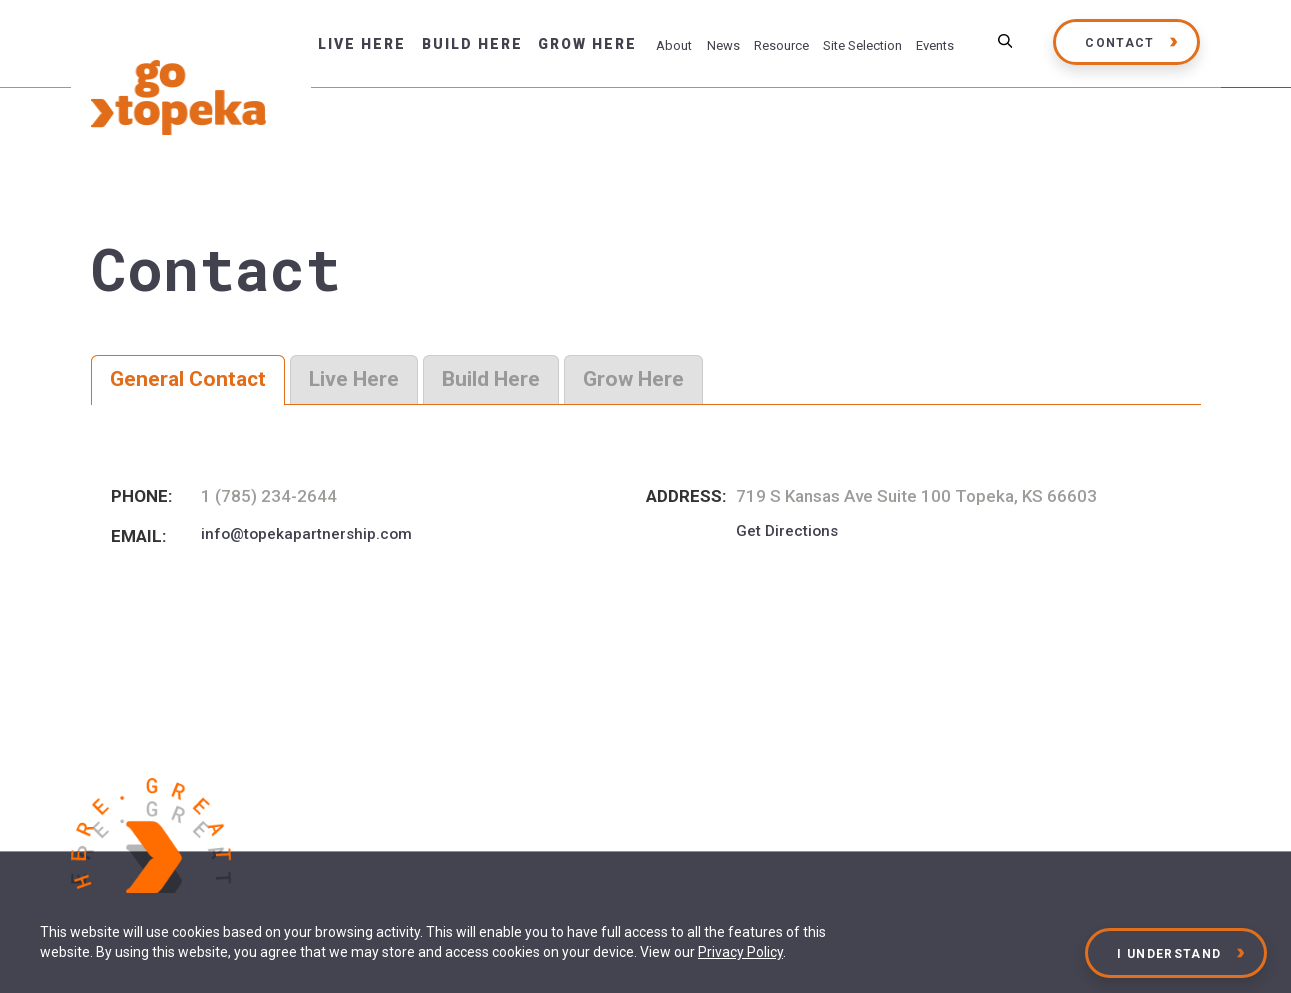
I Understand (1170, 954)
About (674, 45)
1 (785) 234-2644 (269, 496)
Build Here (472, 44)
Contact (1120, 43)
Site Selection (862, 45)
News (723, 45)
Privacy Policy (740, 952)
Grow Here (587, 44)
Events (935, 45)
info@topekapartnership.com (306, 534)
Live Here (362, 44)
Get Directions (787, 531)
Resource (781, 45)
